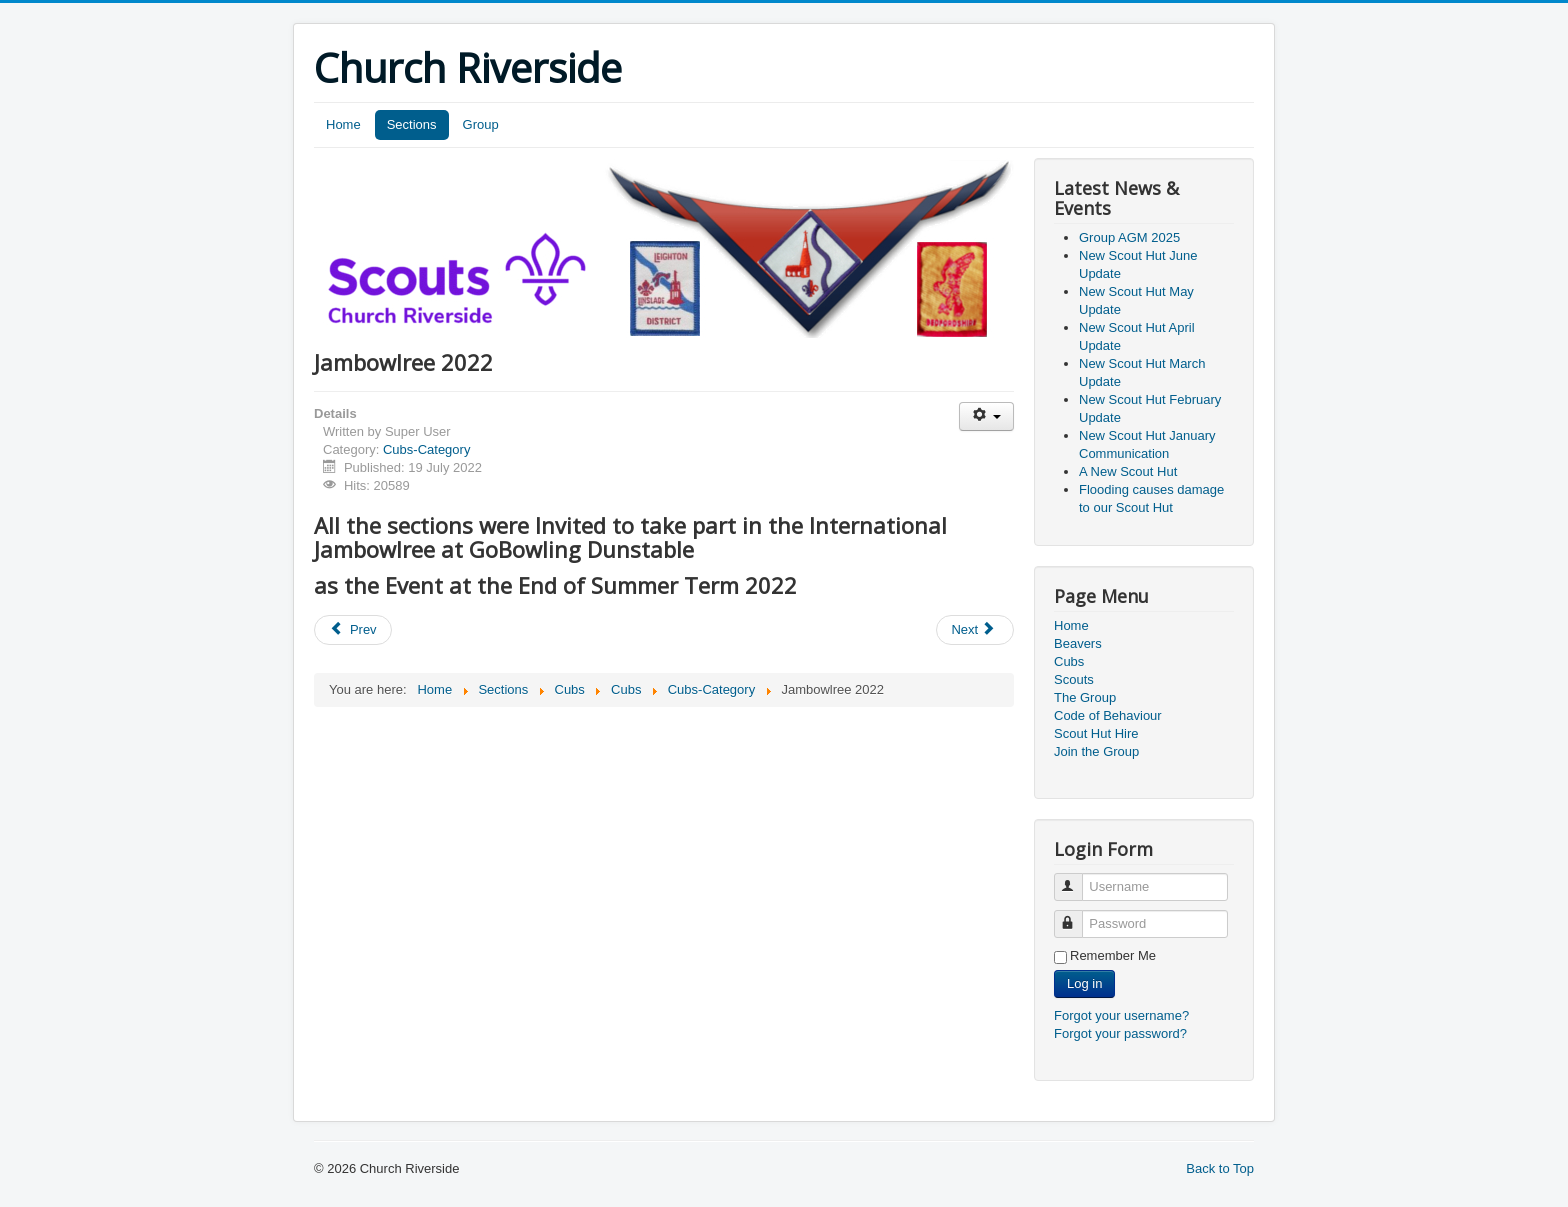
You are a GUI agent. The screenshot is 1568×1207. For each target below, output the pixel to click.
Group (481, 124)
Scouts (1074, 679)
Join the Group (1096, 751)
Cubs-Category (426, 449)
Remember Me (1113, 955)
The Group (1085, 697)
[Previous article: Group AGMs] (353, 630)
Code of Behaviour (1108, 715)
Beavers (1078, 643)
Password (1077, 915)
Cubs (1069, 661)
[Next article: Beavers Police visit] (975, 630)
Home (343, 124)
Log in (1084, 983)
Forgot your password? (1120, 1033)
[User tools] (986, 416)
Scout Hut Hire (1096, 733)
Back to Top (1220, 1168)
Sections (412, 124)
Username (1077, 878)
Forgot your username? (1121, 1015)
